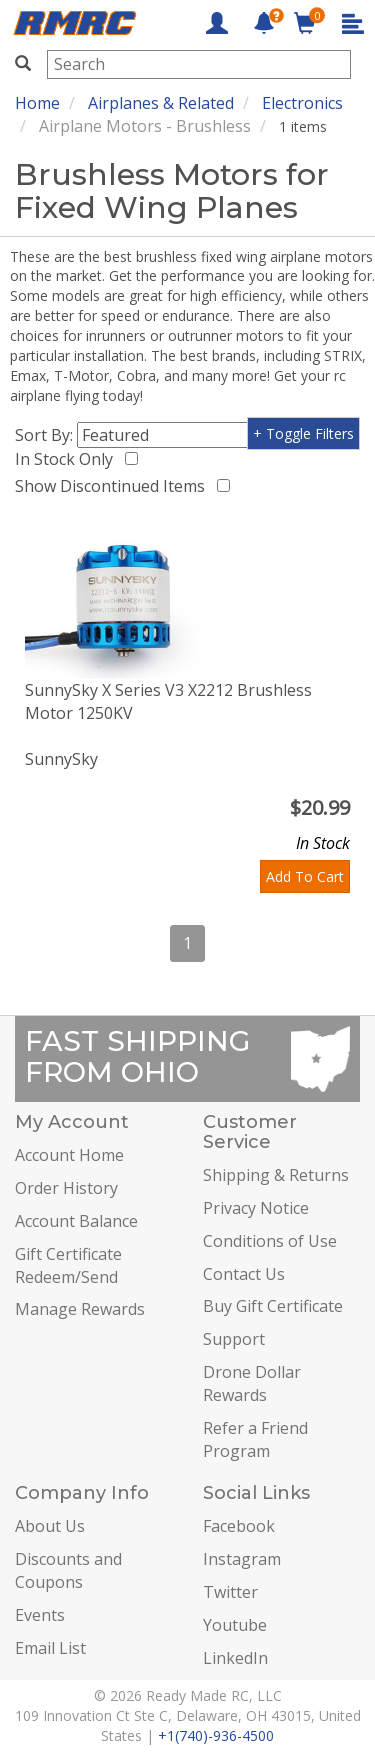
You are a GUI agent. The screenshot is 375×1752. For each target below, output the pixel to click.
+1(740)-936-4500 (216, 1735)
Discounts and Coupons (68, 1570)
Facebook (239, 1526)
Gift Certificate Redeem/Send (68, 1265)
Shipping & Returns (276, 1175)
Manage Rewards (80, 1309)
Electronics (302, 103)
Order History (66, 1188)
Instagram (242, 1559)
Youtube (235, 1625)
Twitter (230, 1592)
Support (234, 1339)
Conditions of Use (270, 1241)
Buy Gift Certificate (273, 1306)
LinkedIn (235, 1658)
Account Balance (76, 1221)
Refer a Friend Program (255, 1439)
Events (40, 1615)
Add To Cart (305, 876)
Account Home (69, 1155)
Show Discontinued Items (114, 486)
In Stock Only (68, 459)
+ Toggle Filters (303, 433)
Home (37, 103)
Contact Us (244, 1274)
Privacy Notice (256, 1208)
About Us (50, 1526)
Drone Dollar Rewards (252, 1383)
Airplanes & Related (161, 103)
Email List (50, 1648)
